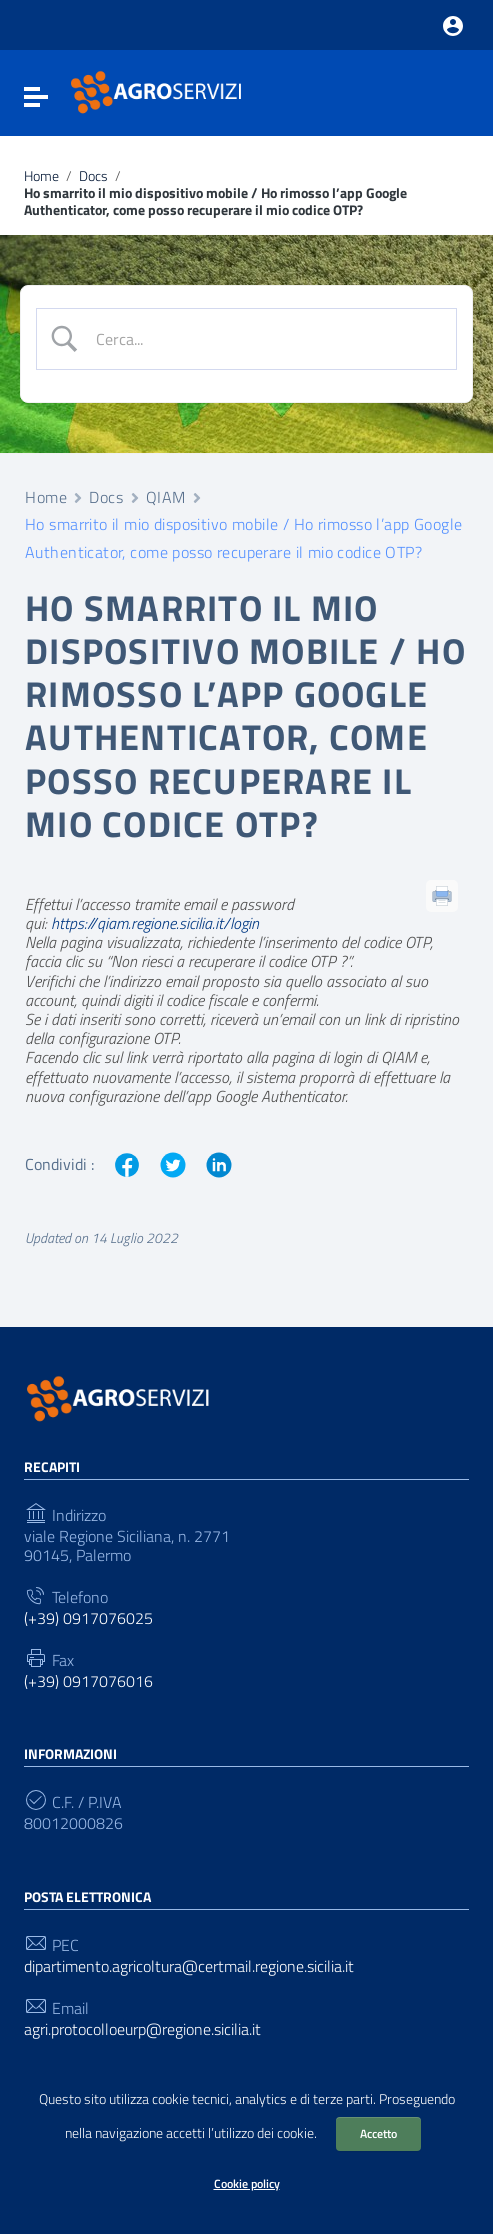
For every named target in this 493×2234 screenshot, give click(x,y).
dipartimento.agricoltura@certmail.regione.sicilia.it (189, 1966)
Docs (93, 176)
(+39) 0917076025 (88, 1618)
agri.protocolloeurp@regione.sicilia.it (142, 2029)
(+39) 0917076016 (88, 1681)
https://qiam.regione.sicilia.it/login (155, 923)
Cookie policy (247, 2183)
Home (41, 176)
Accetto (378, 2133)
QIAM (166, 497)
